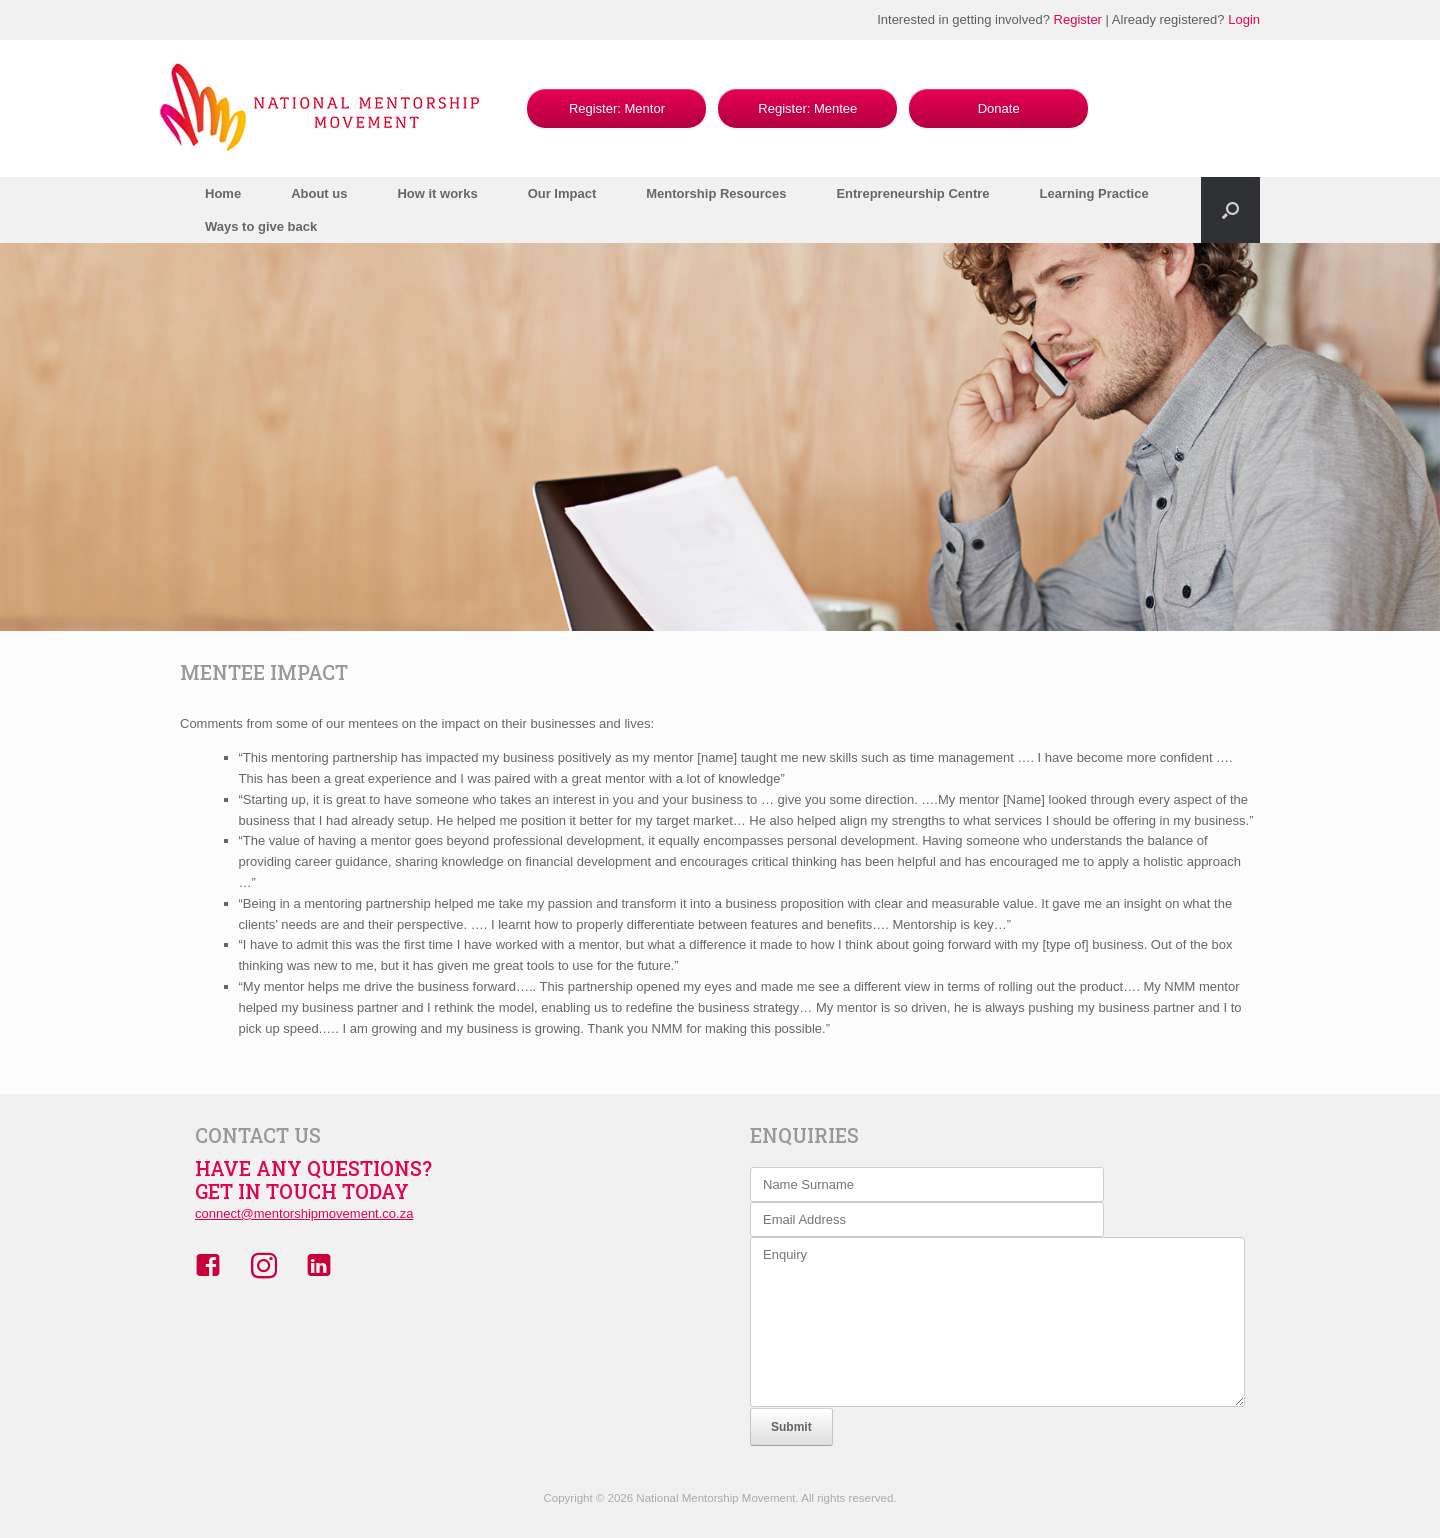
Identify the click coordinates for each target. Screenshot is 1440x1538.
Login (1244, 19)
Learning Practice (1094, 193)
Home (223, 193)
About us (319, 193)
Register (1078, 19)
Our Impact (562, 193)
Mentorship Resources (716, 193)
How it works (437, 193)
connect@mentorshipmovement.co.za (304, 1213)
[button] (1230, 210)
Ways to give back (261, 226)
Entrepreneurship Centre (912, 193)
